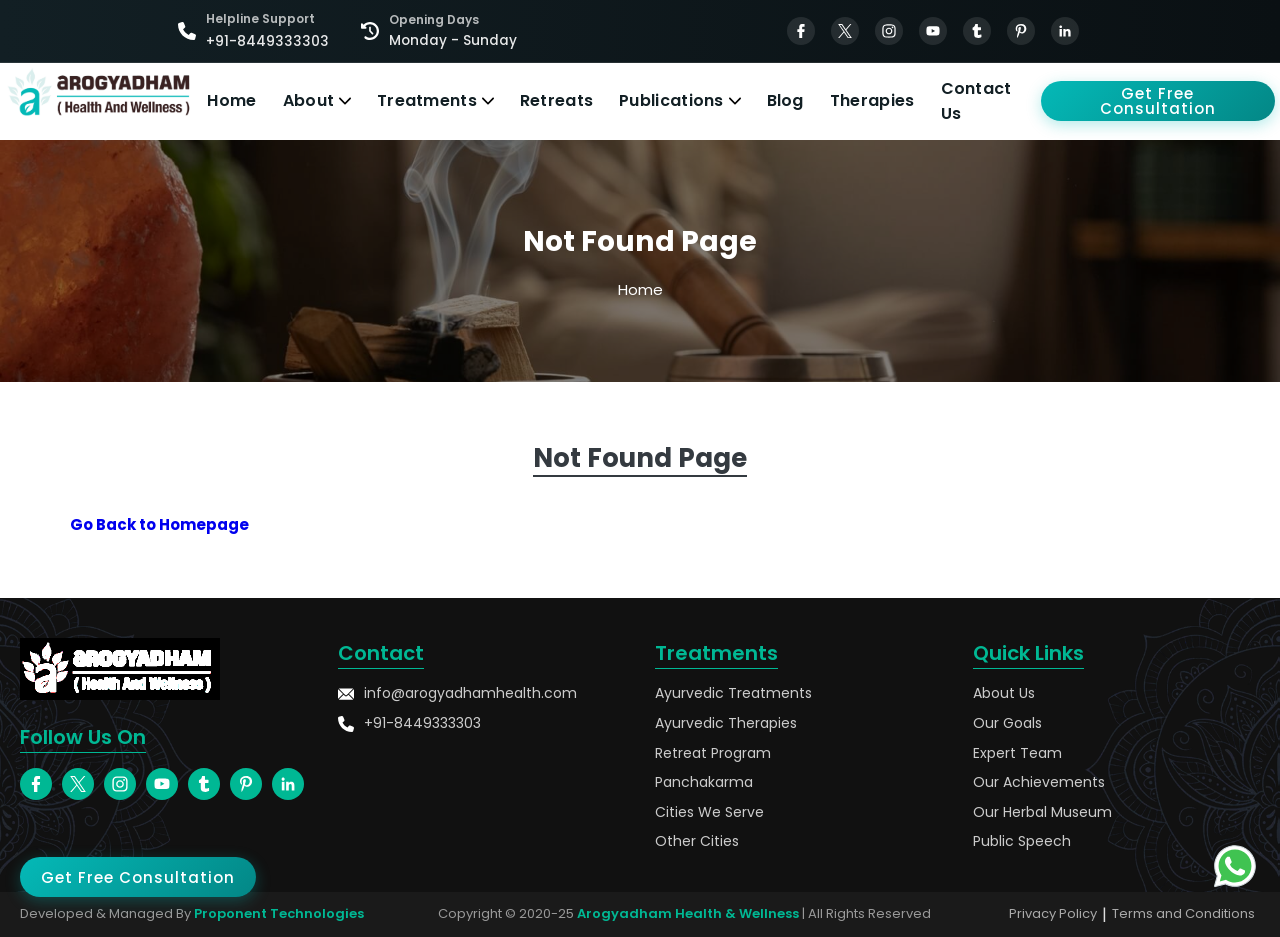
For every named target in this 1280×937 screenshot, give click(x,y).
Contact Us (976, 101)
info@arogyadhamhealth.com (457, 693)
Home (231, 100)
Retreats (556, 100)
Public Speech (1022, 841)
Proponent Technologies (279, 913)
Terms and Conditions (1183, 913)
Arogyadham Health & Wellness (688, 913)
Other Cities (697, 841)
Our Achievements (1039, 782)
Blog (785, 100)
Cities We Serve (709, 812)
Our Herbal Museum (1042, 812)
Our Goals (1007, 723)
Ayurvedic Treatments (733, 693)
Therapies (872, 100)
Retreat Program (713, 753)
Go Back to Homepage (159, 524)
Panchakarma (704, 782)
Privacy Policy (1053, 913)
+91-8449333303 (409, 723)
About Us (1004, 693)
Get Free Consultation (1158, 101)
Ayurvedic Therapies (726, 723)
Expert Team (1017, 753)
